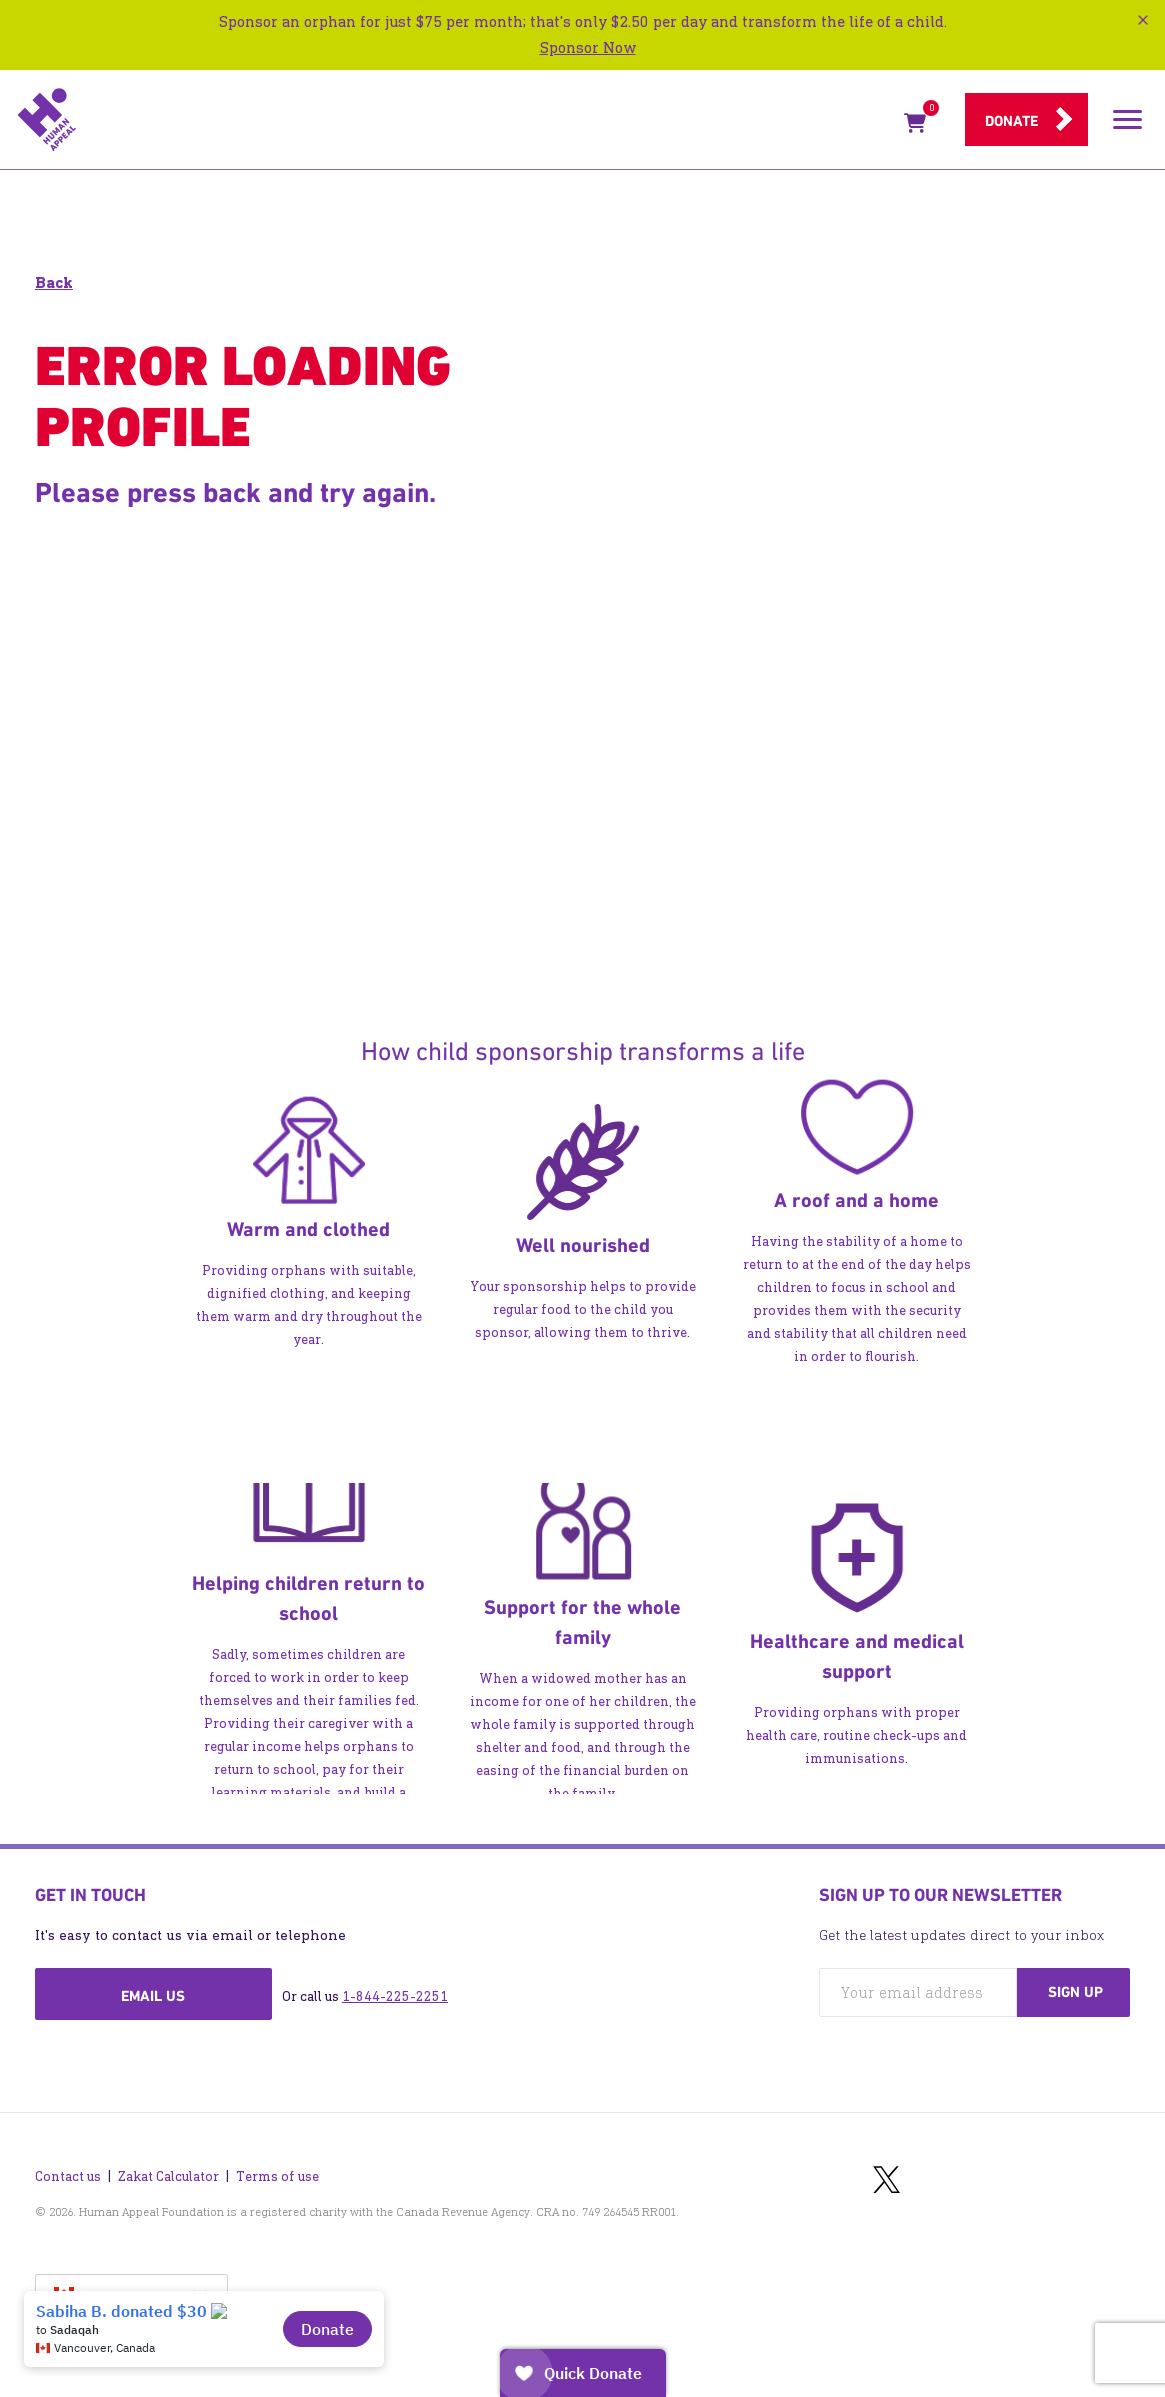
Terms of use (277, 2176)
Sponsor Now (588, 47)
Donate (1011, 121)
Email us (153, 1996)
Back (54, 282)
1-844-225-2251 (395, 1996)
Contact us (68, 2176)
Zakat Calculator (168, 2176)
